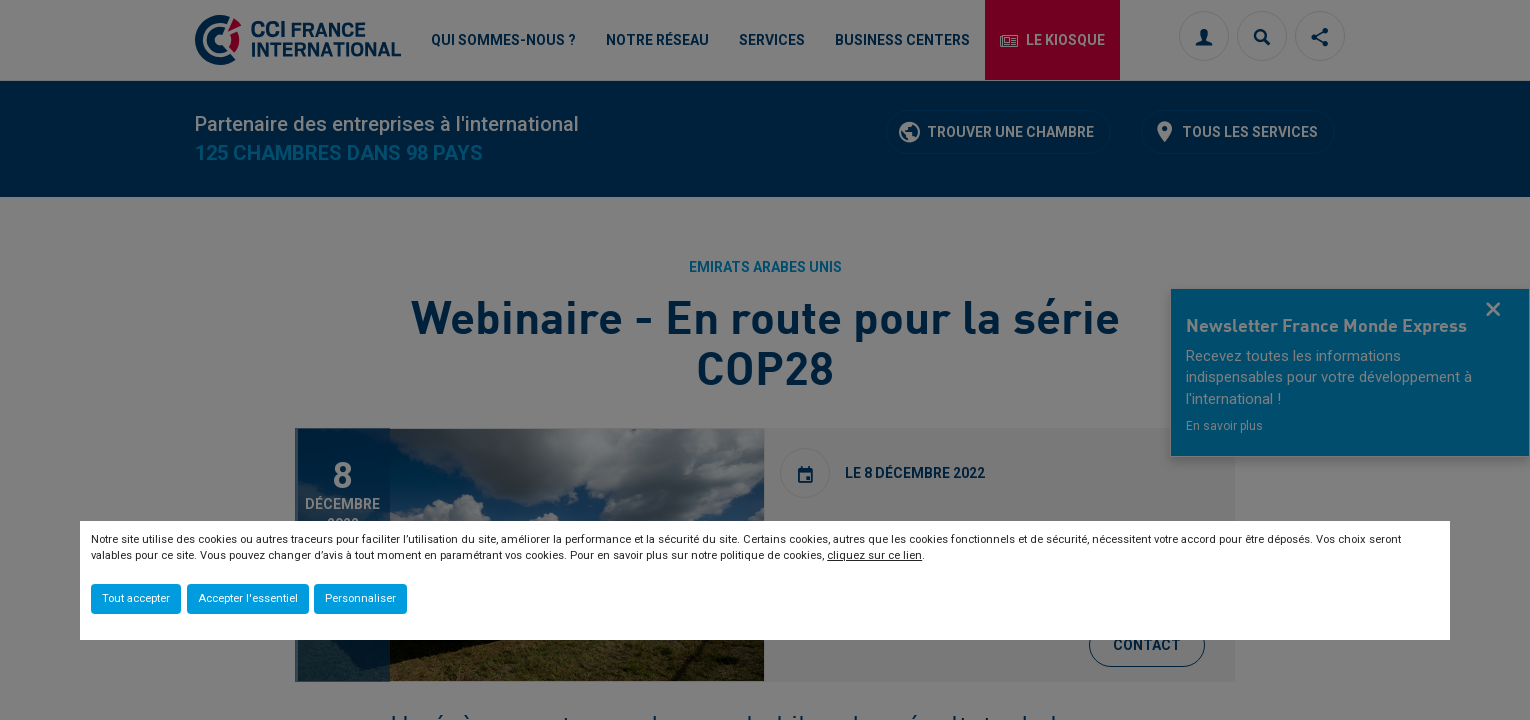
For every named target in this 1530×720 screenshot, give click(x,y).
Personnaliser (360, 598)
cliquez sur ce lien (874, 555)
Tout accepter (136, 598)
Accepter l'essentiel (248, 598)
